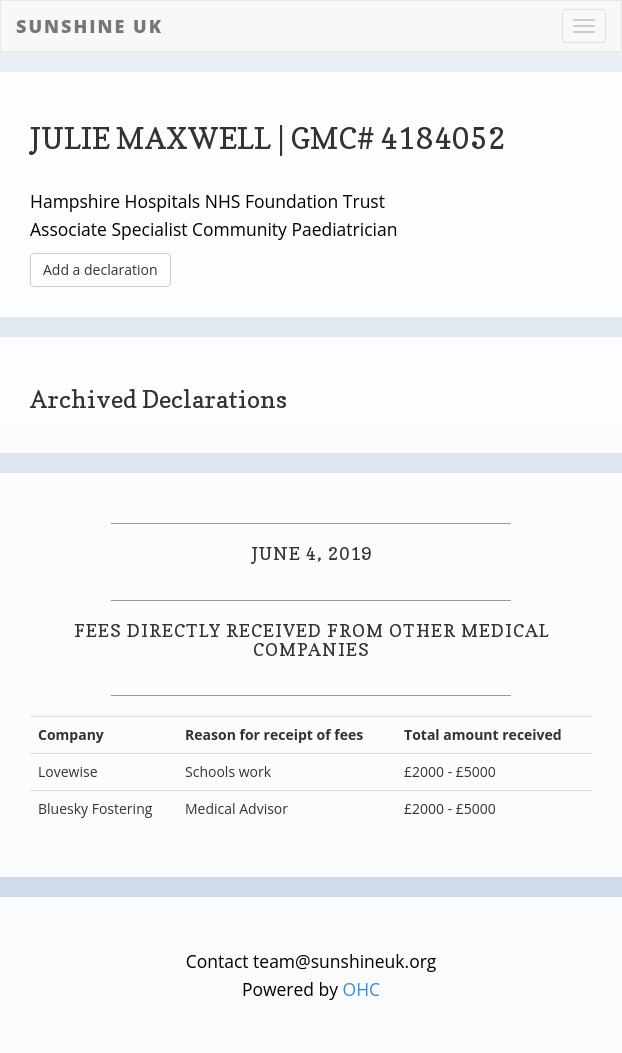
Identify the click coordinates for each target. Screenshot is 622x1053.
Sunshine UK (89, 26)
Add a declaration (100, 269)
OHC (362, 989)
